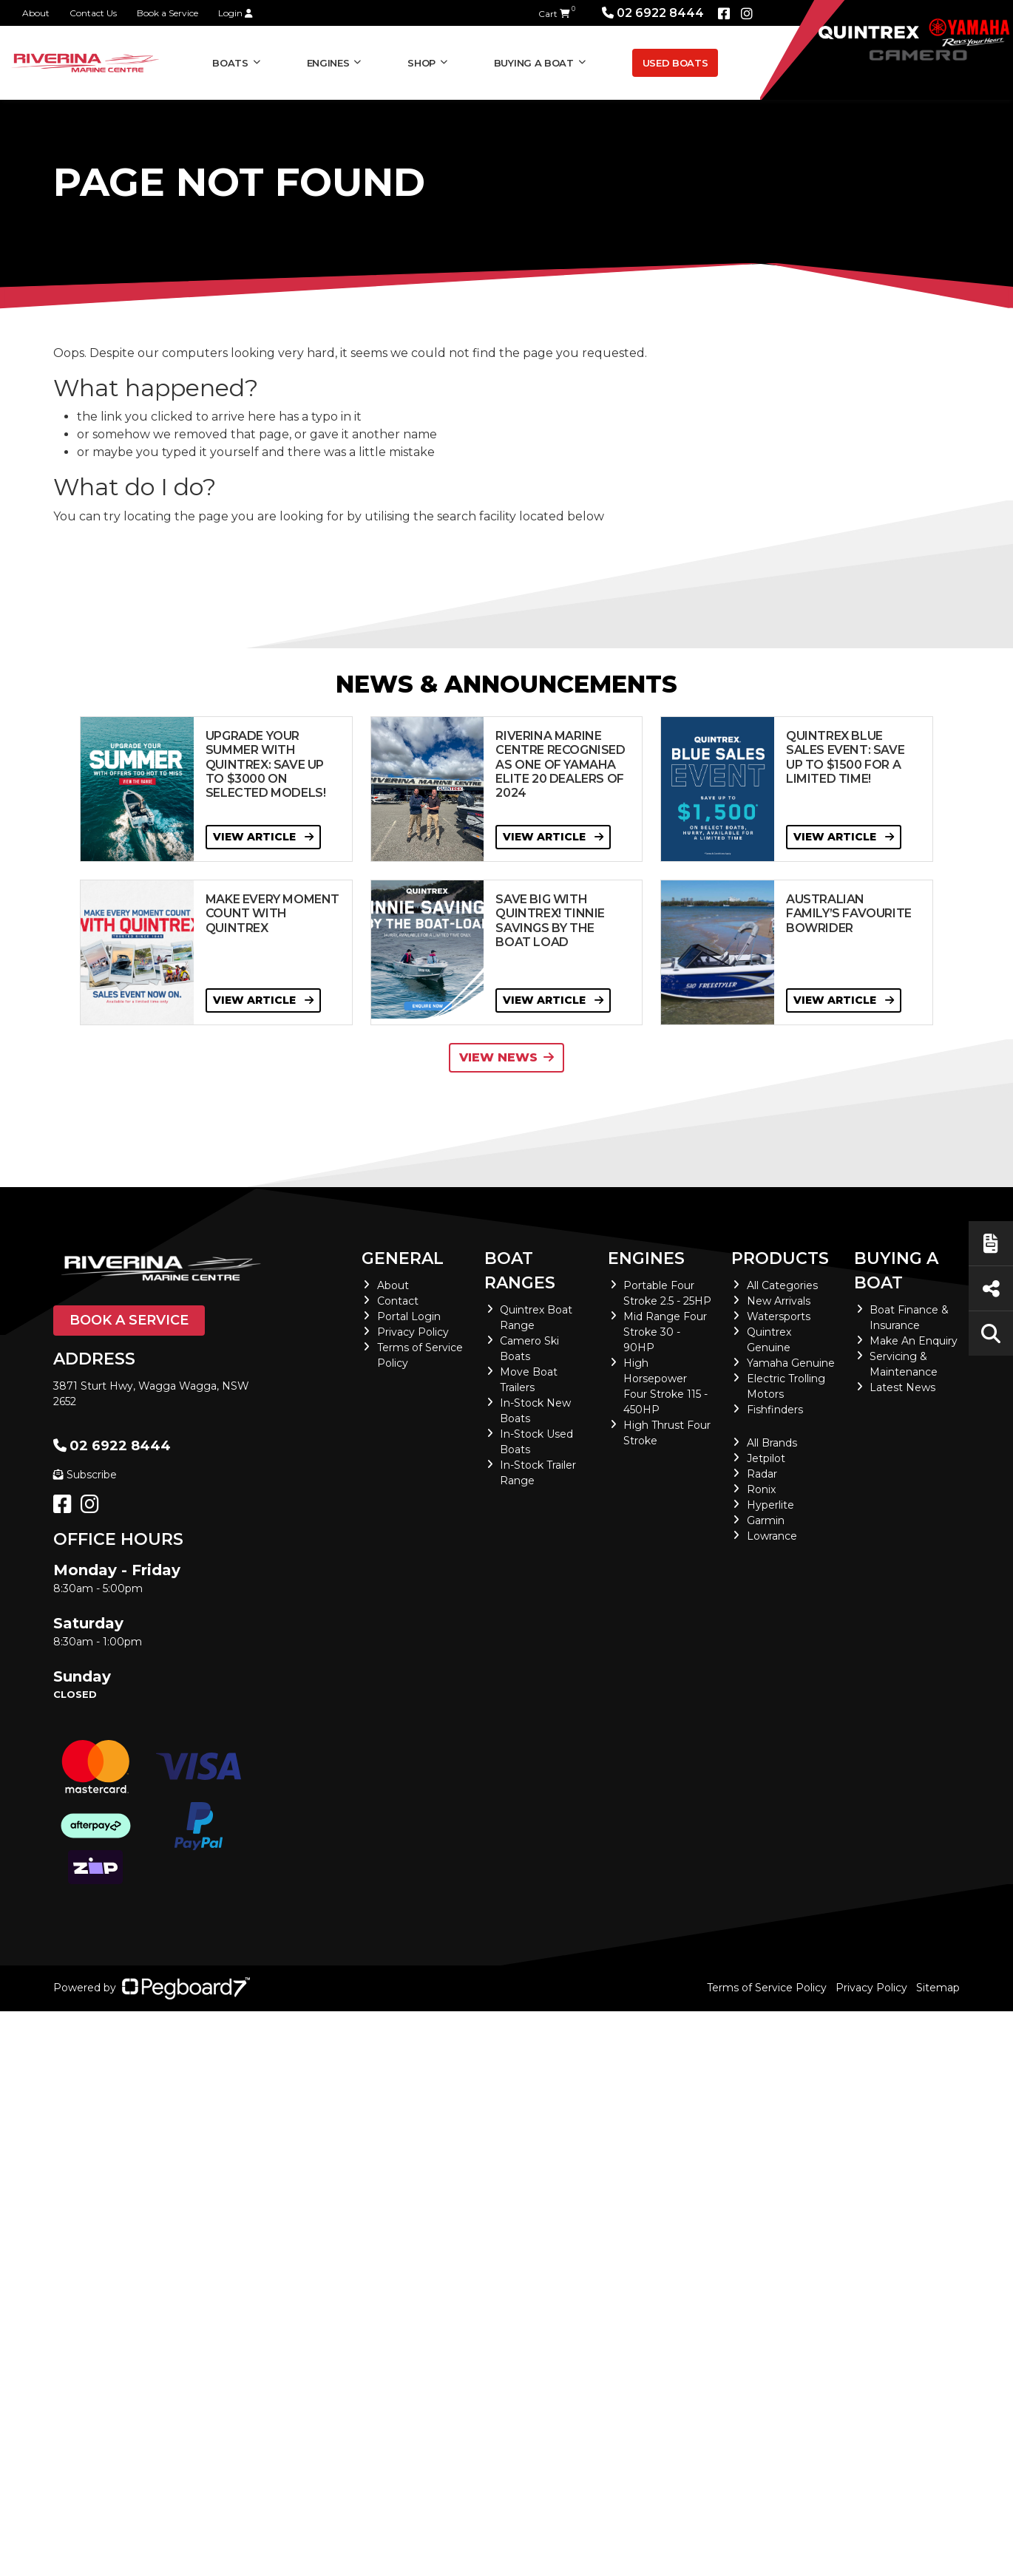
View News (506, 1057)
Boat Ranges (519, 1270)
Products (780, 1258)
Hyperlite (770, 1505)
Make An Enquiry (914, 1341)
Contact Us (93, 12)
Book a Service (167, 12)
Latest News (902, 1387)
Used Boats (675, 63)
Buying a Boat (534, 63)
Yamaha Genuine (791, 1363)
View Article (263, 836)
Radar (762, 1474)
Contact (398, 1301)
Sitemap (938, 1987)
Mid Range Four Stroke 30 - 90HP (665, 1332)
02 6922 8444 (653, 13)
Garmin (766, 1520)
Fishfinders (775, 1409)
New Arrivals (778, 1301)
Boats (230, 63)
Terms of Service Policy (767, 1987)
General (403, 1258)
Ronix (761, 1489)
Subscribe (85, 1474)
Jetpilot (766, 1458)
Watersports (778, 1316)
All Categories (782, 1285)
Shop (421, 63)
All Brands (772, 1443)
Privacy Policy (413, 1332)
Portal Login (409, 1316)
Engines (328, 63)
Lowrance (772, 1536)
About (36, 12)
